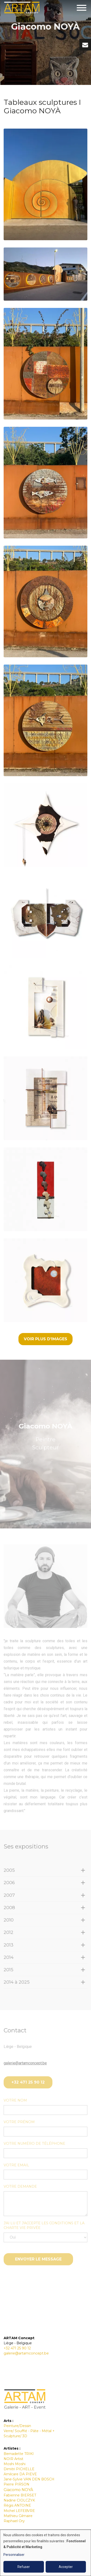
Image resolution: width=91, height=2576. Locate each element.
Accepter (66, 2567)
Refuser (23, 2567)
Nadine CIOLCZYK (19, 2500)
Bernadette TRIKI (19, 2454)
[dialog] (45, 2553)
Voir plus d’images (45, 1339)
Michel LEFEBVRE (19, 2511)
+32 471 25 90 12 (17, 2348)
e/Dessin (23, 2426)
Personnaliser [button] (14, 2555)
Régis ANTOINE (17, 2505)
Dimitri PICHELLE (19, 2469)
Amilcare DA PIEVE (20, 2474)
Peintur (10, 2426)
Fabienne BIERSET (20, 2495)
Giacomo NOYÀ (18, 2489)
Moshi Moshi (15, 2464)
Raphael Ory (14, 2521)
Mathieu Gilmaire (18, 2516)
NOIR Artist (13, 2459)
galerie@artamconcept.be (26, 2353)
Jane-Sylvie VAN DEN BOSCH (29, 2479)
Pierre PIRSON (16, 2484)
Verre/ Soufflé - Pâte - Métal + (29, 2431)
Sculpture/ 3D (15, 2436)
